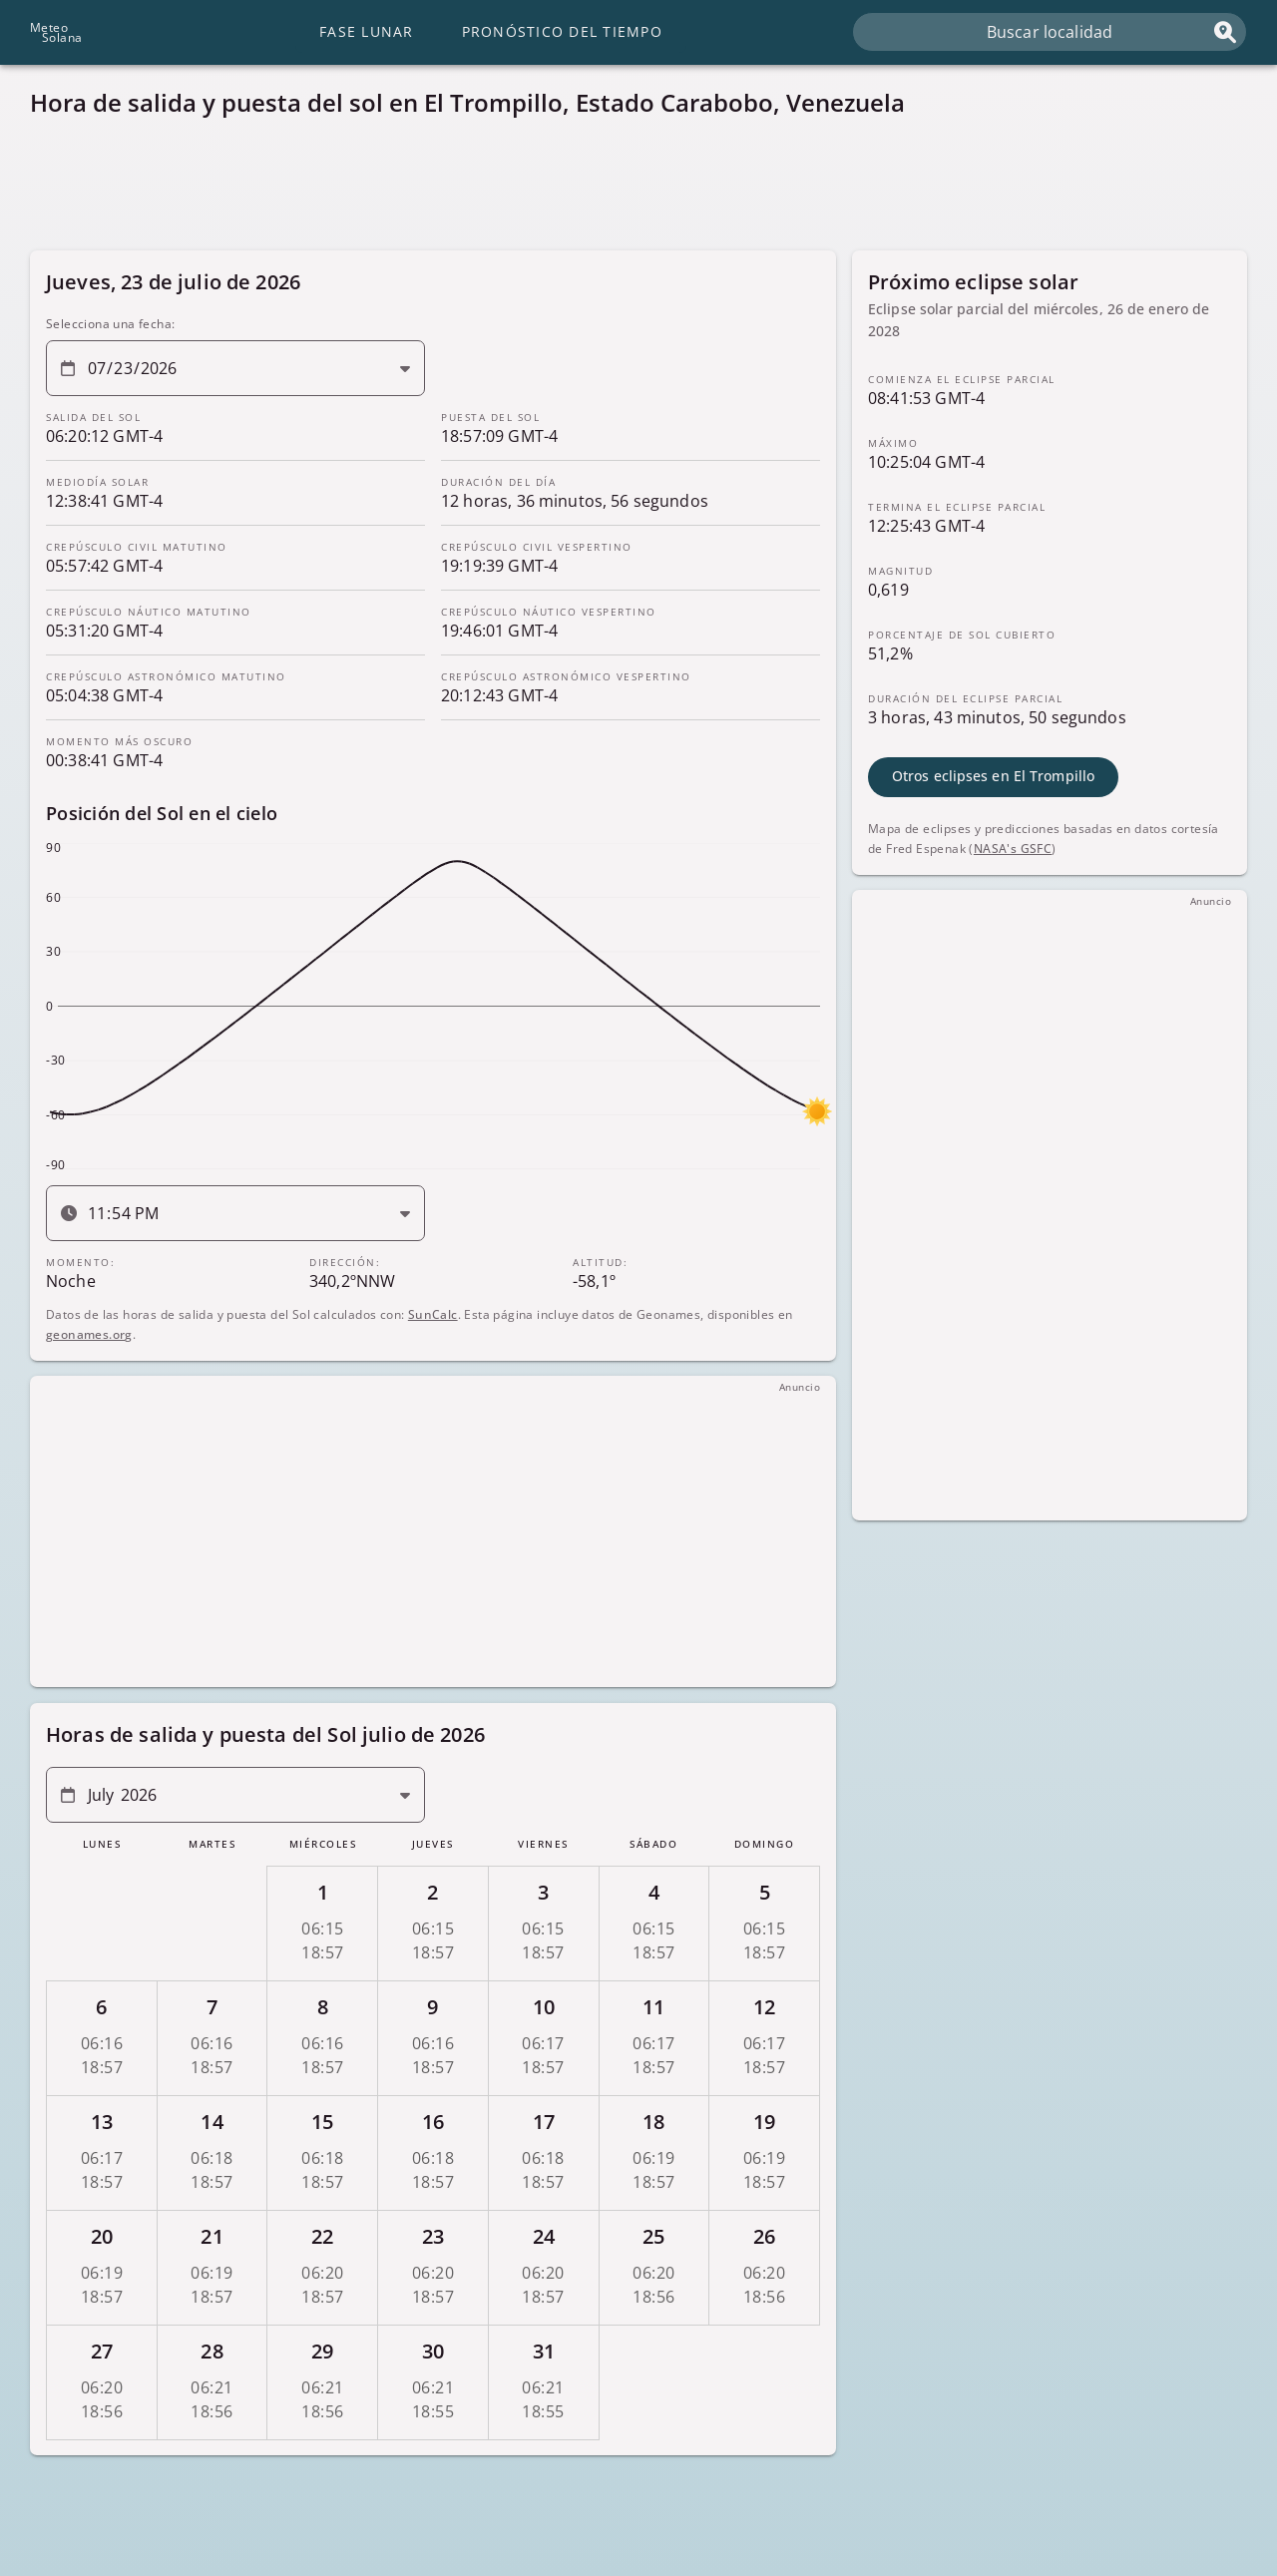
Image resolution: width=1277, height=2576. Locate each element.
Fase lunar (366, 31)
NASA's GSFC (1013, 847)
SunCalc (433, 1313)
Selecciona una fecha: (110, 323)
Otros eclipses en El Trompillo (993, 775)
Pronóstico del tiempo (562, 31)
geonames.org (89, 1333)
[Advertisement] (628, 189)
